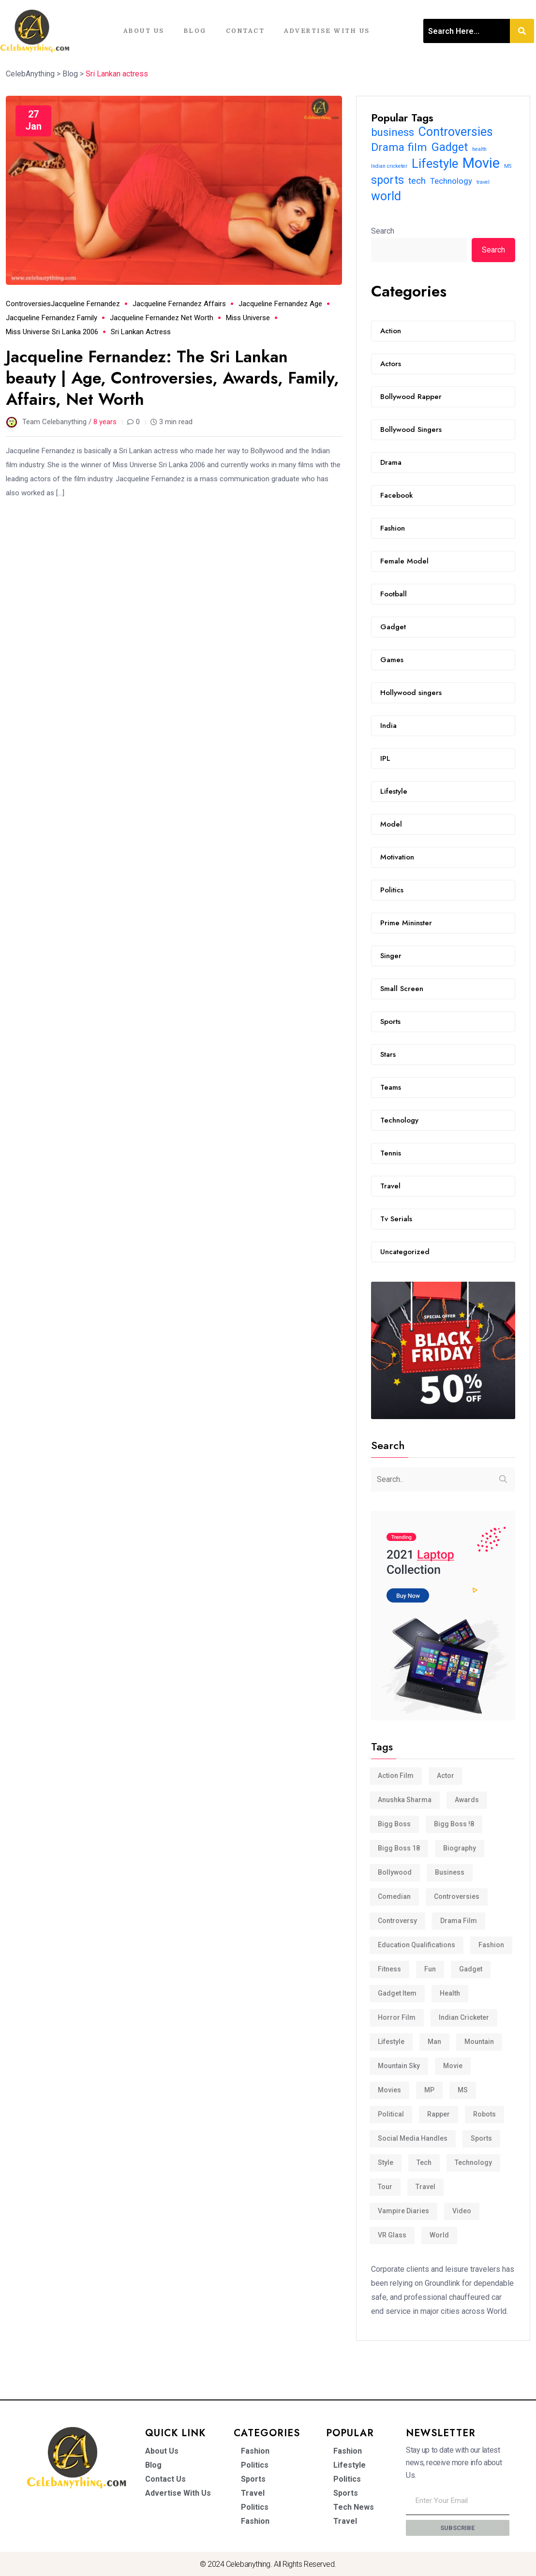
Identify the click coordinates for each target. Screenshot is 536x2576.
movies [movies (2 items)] (389, 2090)
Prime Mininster (406, 923)
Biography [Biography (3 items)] (459, 1848)
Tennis (390, 1153)
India (388, 725)
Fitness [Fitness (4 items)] (389, 1969)
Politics (391, 890)
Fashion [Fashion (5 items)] (491, 1945)
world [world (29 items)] (386, 196)
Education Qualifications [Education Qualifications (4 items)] (416, 1945)
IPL (385, 758)
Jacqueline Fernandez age (280, 303)
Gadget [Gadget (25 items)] (450, 147)
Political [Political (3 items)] (391, 2114)
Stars (388, 1054)
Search (382, 231)
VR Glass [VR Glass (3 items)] (392, 2235)
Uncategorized (405, 1251)
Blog (195, 31)
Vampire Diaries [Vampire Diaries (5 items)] (403, 2211)
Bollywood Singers (411, 429)
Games (391, 659)
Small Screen (401, 988)
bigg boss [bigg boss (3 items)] (394, 1824)
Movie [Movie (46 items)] (481, 163)
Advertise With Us (327, 31)
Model (391, 824)
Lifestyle (393, 791)
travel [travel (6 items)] (483, 182)
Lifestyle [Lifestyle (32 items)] (435, 164)
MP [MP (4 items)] (429, 2090)
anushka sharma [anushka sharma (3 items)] (405, 1800)
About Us (143, 31)
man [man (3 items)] (434, 2041)
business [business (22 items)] (392, 132)
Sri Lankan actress (141, 331)
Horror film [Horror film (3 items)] (397, 2017)
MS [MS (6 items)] (507, 166)
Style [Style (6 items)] (385, 2162)
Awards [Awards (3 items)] (467, 1800)
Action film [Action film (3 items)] (396, 1775)
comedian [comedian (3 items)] (394, 1896)
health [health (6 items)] (479, 149)
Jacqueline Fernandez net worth (161, 317)
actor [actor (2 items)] (445, 1775)
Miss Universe (248, 317)
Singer (391, 955)
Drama (391, 462)
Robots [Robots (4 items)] (484, 2114)
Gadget (393, 627)
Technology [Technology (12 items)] (451, 181)
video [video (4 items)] (461, 2211)
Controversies (28, 303)
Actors (390, 363)
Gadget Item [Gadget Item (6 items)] (397, 1993)
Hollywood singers (411, 692)
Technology (399, 1120)
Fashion (392, 528)
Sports (390, 1021)
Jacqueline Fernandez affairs (179, 303)
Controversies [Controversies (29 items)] (455, 132)
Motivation (397, 857)
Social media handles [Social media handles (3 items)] (412, 2138)
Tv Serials (396, 1219)
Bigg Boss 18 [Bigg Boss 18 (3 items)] (399, 1848)
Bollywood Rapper (411, 396)
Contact (245, 31)
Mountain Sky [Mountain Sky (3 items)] (399, 2066)
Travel (390, 1186)
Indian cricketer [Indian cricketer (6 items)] (389, 166)
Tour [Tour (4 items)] (385, 2187)
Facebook (396, 495)
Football (393, 594)
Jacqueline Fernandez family (51, 317)
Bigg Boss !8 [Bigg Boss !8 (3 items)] (454, 1824)
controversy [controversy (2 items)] (397, 1921)
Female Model (404, 561)
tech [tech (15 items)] (417, 181)
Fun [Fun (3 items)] (430, 1969)
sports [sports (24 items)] (387, 180)
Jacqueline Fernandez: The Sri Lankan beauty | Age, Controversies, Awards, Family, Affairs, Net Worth (173, 378)
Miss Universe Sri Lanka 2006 (52, 331)
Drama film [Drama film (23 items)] (399, 147)
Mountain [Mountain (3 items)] (479, 2041)
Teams (390, 1087)
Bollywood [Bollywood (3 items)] (395, 1872)
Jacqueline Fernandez (85, 303)
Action (390, 331)
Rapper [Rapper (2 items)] (438, 2114)
